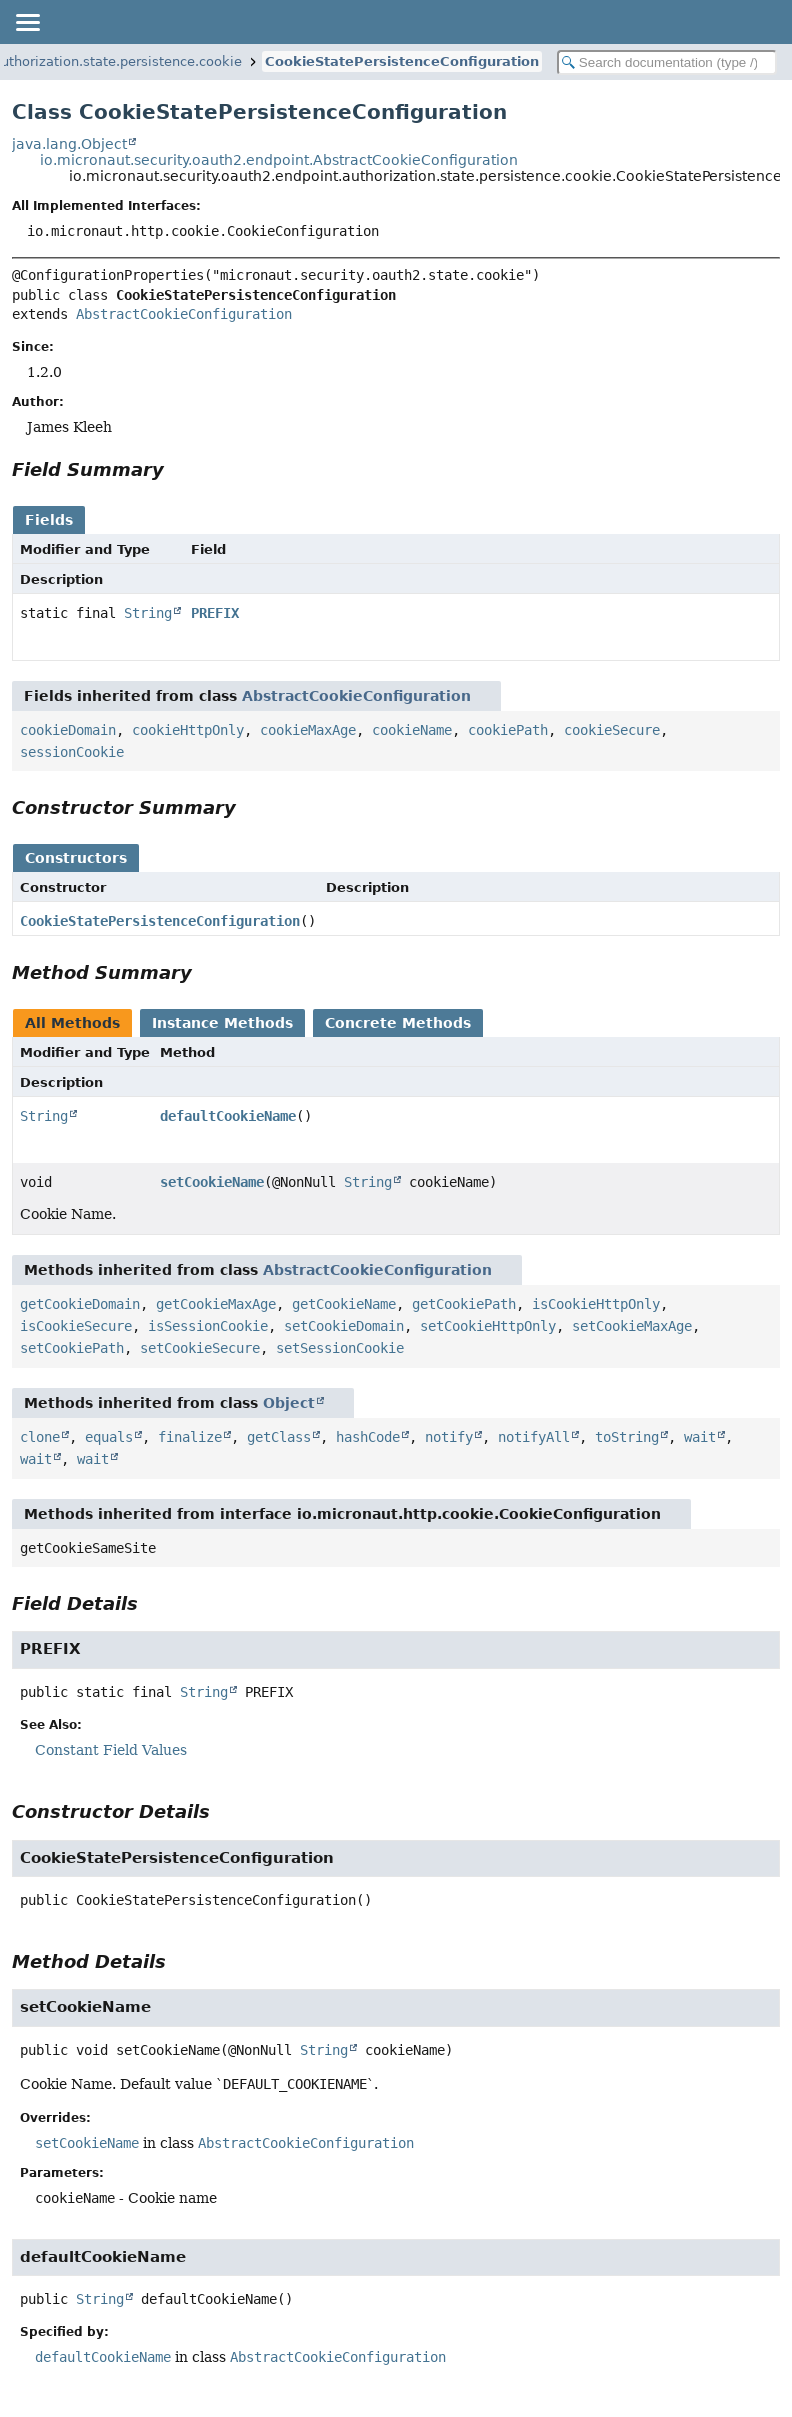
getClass (279, 1437)
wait (700, 1437)
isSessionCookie (208, 1326)
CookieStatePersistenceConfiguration (402, 61)
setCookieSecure (200, 1348)
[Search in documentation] (667, 62)
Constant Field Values (111, 1750)
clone (40, 1437)
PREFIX (215, 613)
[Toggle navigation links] (27, 22)
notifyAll (534, 1437)
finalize (190, 1437)
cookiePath (508, 730)
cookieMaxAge (308, 730)
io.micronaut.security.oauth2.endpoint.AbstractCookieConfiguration (279, 160)
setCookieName (212, 1182)
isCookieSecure (76, 1326)
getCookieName (344, 1304)
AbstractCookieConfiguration (184, 314)
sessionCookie (72, 752)
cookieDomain (68, 730)
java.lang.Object (69, 144)
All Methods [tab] (72, 1023)
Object (289, 1403)
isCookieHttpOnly (596, 1304)
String (148, 613)
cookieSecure (612, 730)
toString (627, 1437)
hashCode (368, 1437)
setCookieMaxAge (632, 1326)
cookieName (412, 730)
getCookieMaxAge (216, 1304)
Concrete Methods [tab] (398, 1023)
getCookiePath (464, 1304)
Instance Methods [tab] (222, 1023)
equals (109, 1437)
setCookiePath (72, 1348)
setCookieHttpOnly (488, 1326)
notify (449, 1437)
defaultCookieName (228, 1116)
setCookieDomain (344, 1326)
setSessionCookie (340, 1348)
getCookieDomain (80, 1304)
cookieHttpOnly (188, 730)
